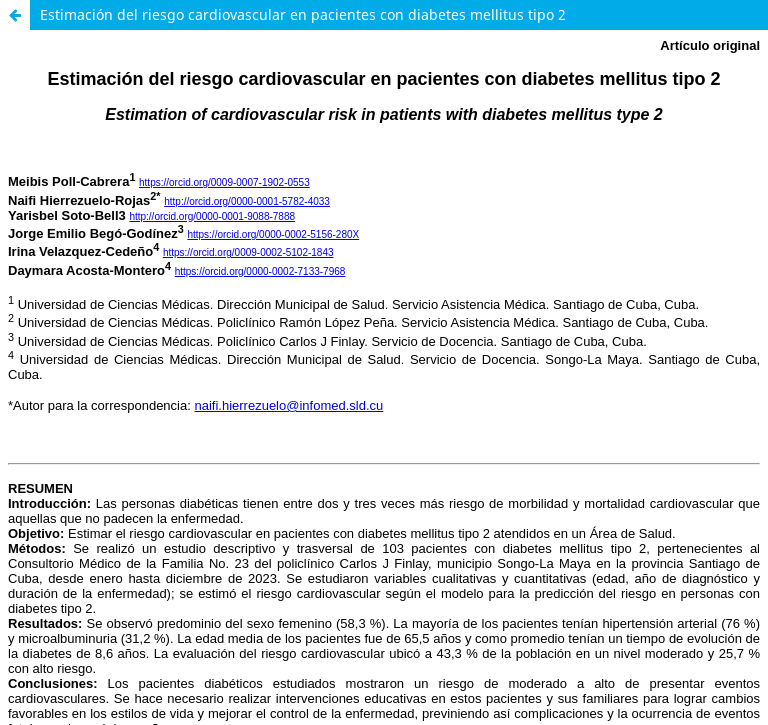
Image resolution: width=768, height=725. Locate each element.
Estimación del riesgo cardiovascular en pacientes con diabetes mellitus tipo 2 (303, 14)
